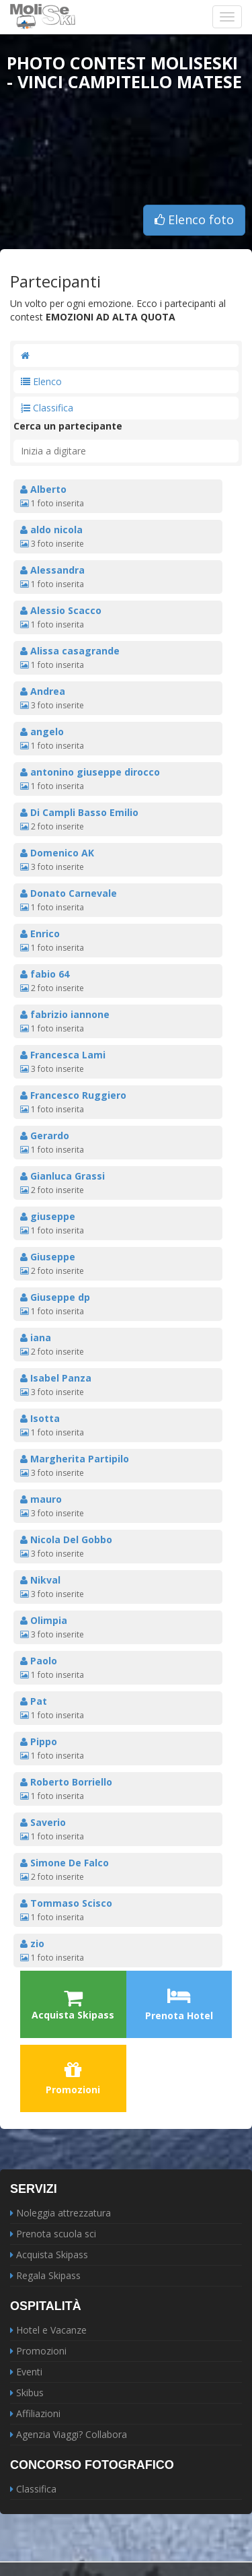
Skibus (30, 2392)
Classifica (47, 407)
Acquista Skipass (52, 2254)
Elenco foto (194, 219)
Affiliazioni (38, 2413)
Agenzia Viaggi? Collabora (71, 2434)
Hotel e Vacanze (51, 2330)
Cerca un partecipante (67, 425)
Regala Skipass (48, 2275)
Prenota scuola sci (56, 2233)
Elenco (41, 381)
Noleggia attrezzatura (63, 2212)
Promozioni (73, 2078)
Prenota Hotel (179, 2004)
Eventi (29, 2371)
